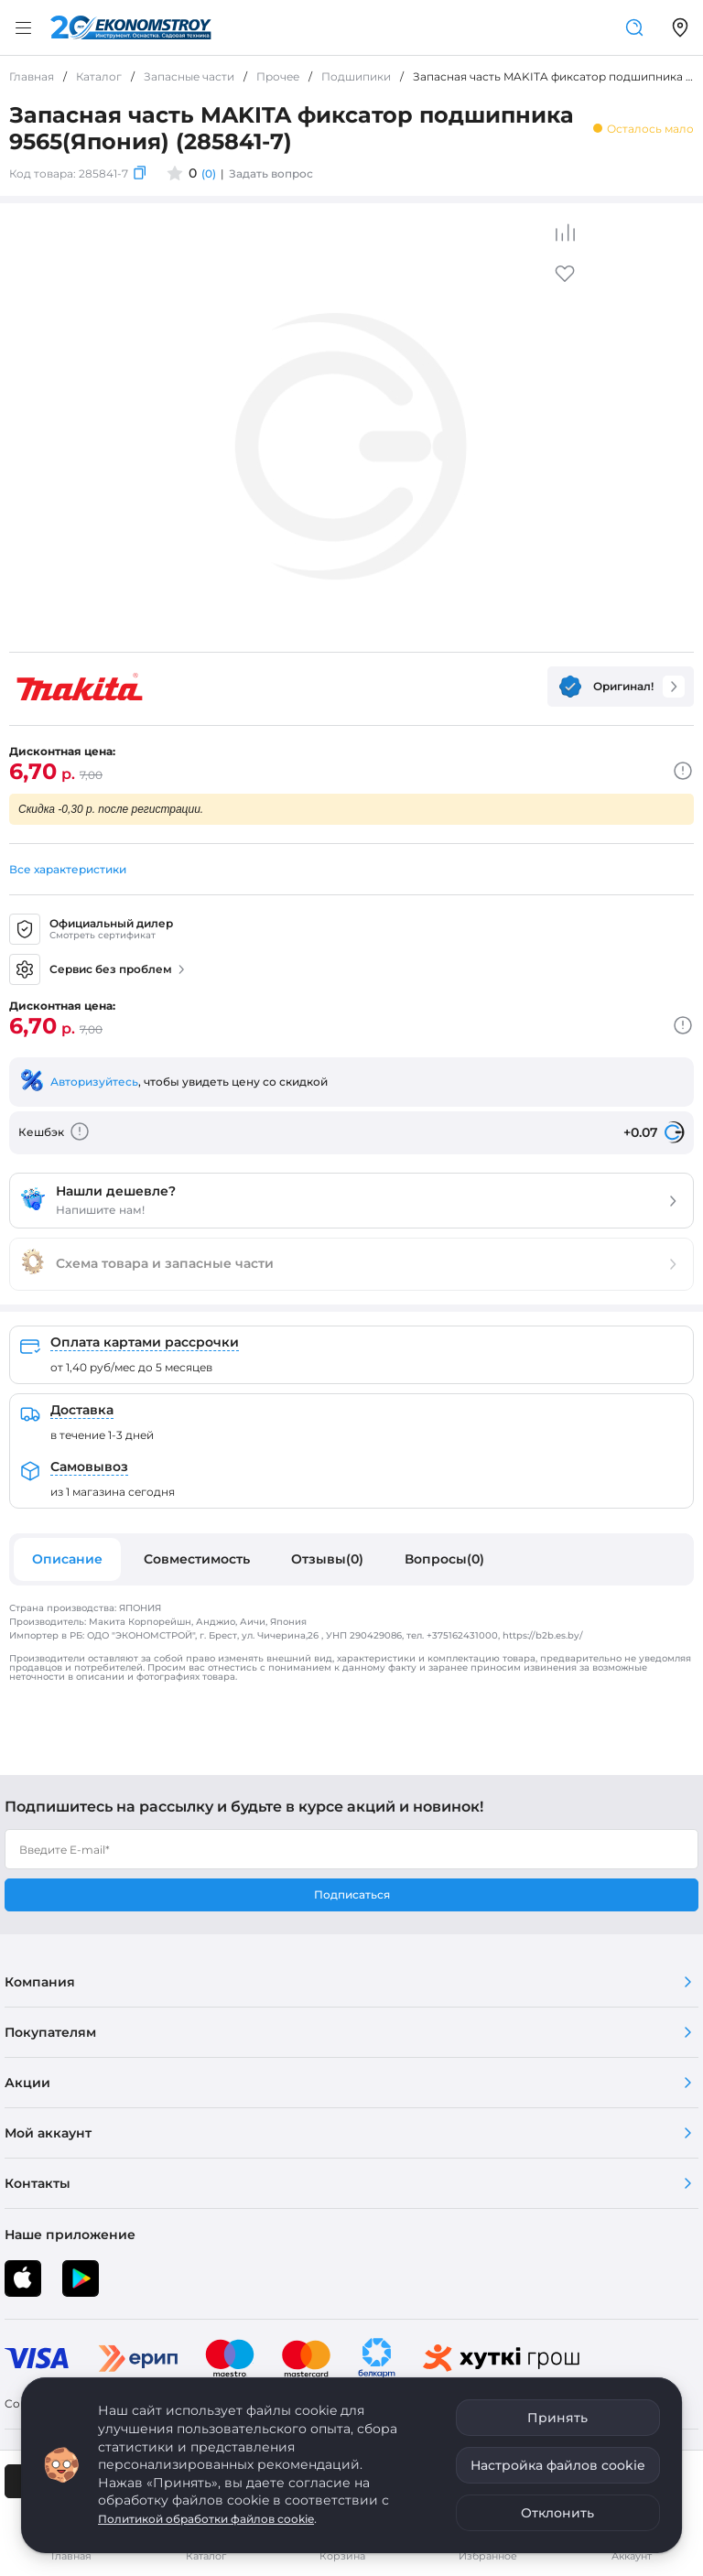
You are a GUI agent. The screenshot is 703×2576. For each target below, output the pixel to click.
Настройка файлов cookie (557, 2465)
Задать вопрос (271, 173)
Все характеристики (67, 869)
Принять (557, 2417)
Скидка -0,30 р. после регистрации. (110, 809)
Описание (67, 1559)
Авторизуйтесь (94, 1081)
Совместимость (197, 1559)
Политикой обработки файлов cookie (206, 2519)
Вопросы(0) (444, 1559)
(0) (208, 173)
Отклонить (557, 2513)
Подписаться (352, 1894)
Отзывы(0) (327, 1559)
